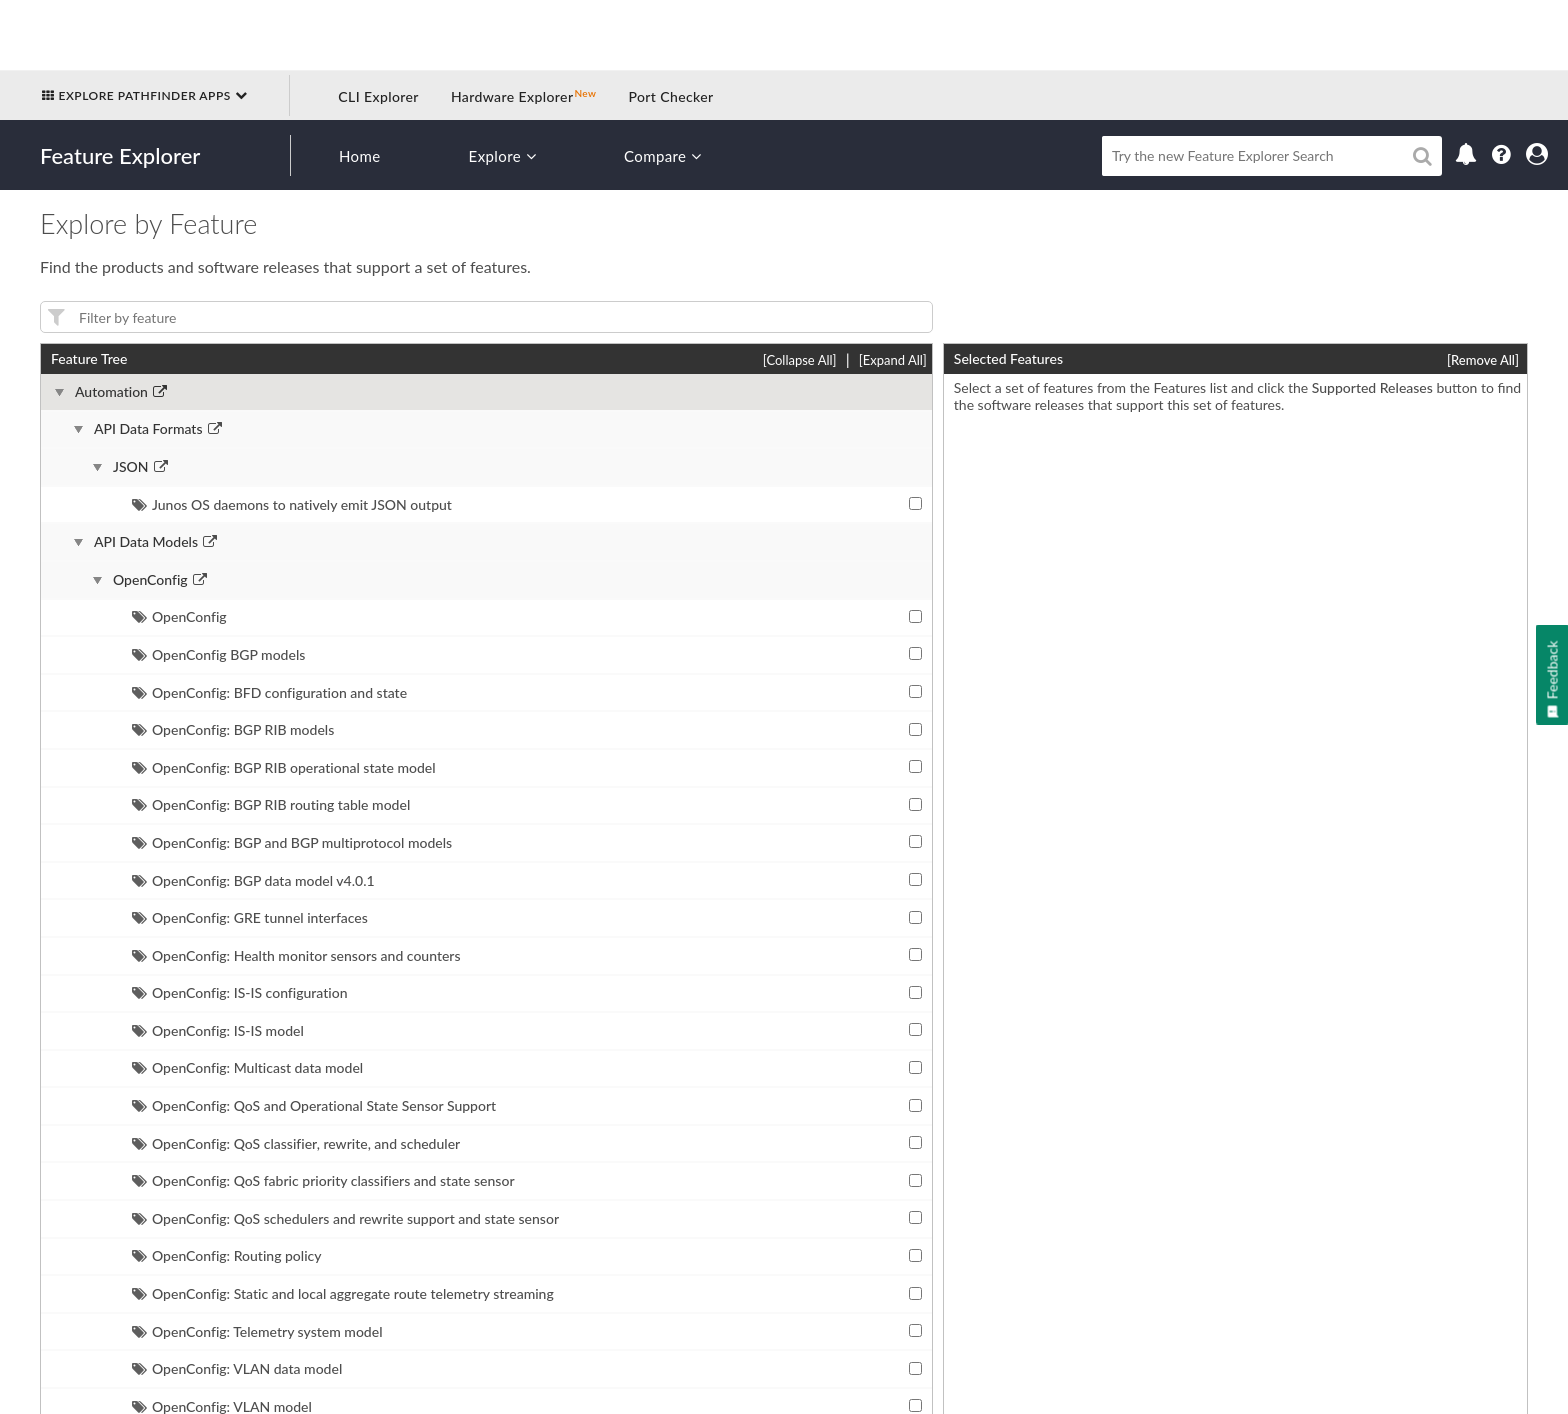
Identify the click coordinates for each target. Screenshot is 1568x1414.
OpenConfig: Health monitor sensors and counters (296, 955)
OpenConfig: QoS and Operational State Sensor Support (314, 1105)
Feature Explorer (120, 155)
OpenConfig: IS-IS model (218, 1030)
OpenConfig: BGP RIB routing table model (271, 804)
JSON (131, 467)
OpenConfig (150, 580)
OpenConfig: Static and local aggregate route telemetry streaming (343, 1293)
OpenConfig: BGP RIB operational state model (284, 767)
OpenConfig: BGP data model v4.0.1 (253, 880)
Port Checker (670, 96)
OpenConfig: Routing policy (227, 1255)
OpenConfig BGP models (218, 654)
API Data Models (146, 542)
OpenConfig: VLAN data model (237, 1368)
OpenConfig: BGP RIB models (233, 729)
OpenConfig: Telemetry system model (257, 1331)
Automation (111, 392)
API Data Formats (148, 429)
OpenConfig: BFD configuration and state (269, 692)
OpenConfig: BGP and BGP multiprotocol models (292, 842)
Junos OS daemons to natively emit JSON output (292, 504)
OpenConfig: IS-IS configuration (240, 992)
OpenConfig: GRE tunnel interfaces (250, 917)
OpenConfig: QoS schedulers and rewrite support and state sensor (345, 1218)
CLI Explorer (378, 96)
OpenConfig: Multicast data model (247, 1067)
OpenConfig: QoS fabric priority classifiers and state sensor (323, 1180)
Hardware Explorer (512, 96)
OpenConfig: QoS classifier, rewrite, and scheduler (296, 1143)
